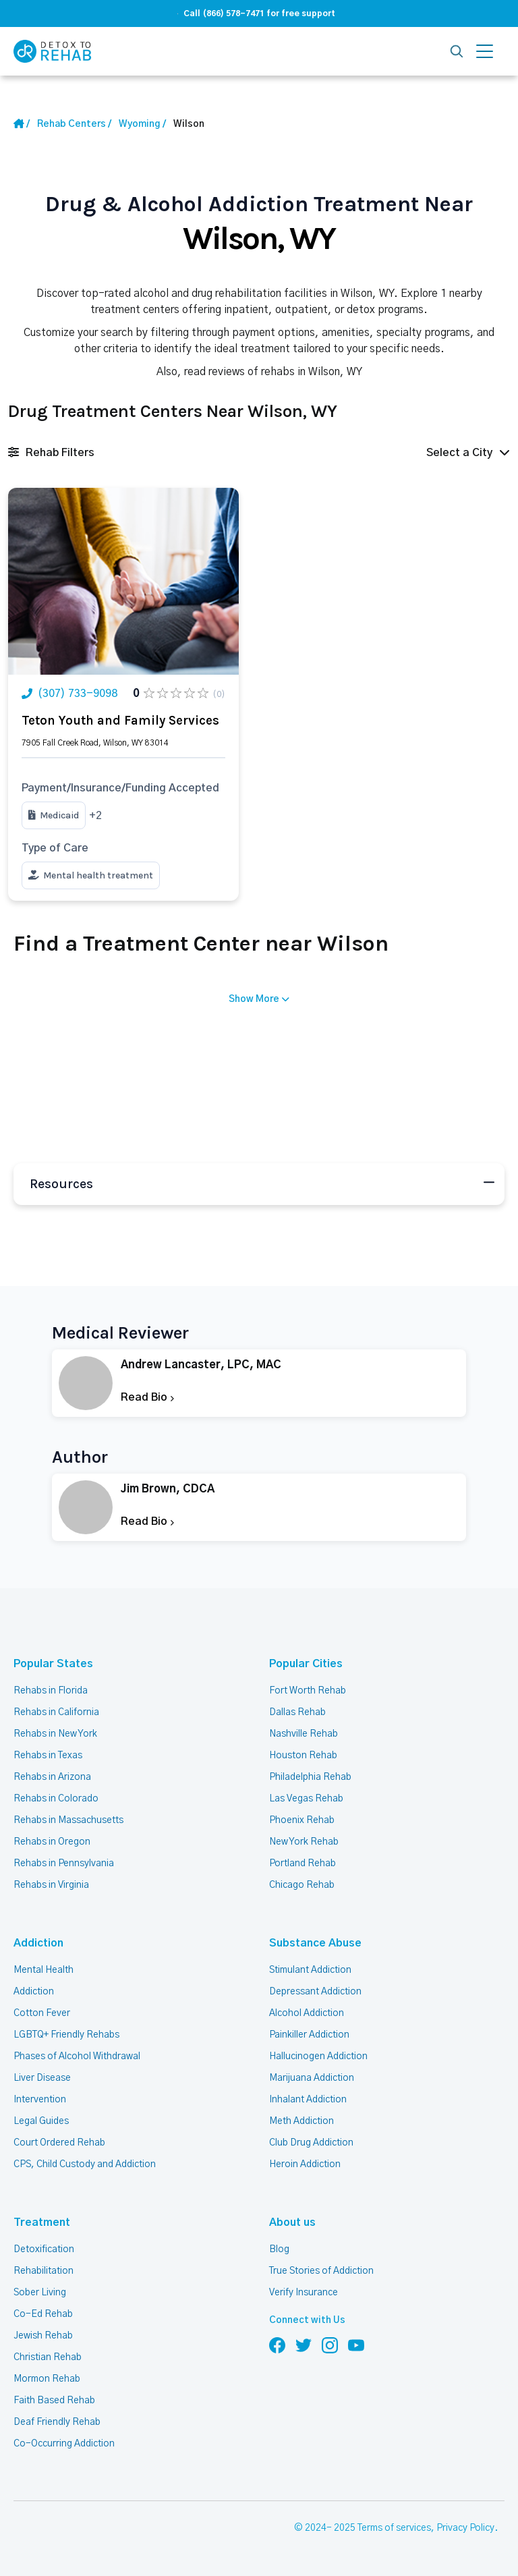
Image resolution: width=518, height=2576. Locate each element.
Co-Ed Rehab (43, 2314)
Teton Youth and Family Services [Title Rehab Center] (120, 720)
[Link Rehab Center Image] (123, 581)
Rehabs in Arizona (52, 1777)
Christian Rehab (47, 2357)
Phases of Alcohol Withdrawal (76, 2056)
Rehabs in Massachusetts (68, 1820)
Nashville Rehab (303, 1734)
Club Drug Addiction (311, 2143)
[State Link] (142, 124)
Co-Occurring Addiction (64, 2443)
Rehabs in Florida (50, 1691)
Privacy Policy (465, 2528)
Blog (279, 2249)
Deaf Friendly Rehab (56, 2422)
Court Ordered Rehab (59, 2143)
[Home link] (74, 124)
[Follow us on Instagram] (330, 2344)
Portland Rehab (302, 1863)
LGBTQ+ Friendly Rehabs (66, 2035)
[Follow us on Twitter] (303, 2344)
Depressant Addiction (315, 1991)
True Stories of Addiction (321, 2271)
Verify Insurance (303, 2292)
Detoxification (43, 2249)
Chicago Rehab (302, 1885)
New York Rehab (304, 1842)
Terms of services (394, 2528)
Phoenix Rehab (302, 1820)
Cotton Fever (41, 2013)
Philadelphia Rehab (310, 1777)
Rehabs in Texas (47, 1755)
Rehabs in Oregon (51, 1842)
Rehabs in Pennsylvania (63, 1863)
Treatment (41, 2222)
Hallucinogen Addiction (318, 2056)
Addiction (38, 1943)
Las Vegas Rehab (306, 1798)
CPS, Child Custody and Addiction (84, 2164)
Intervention (39, 2099)
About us (292, 2222)
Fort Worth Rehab (307, 1691)
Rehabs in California (56, 1712)
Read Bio (147, 1397)
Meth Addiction (301, 2121)
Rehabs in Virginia (51, 1885)
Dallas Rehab (297, 1712)
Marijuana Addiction (311, 2078)
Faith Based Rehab (54, 2400)
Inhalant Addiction (308, 2099)
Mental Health (43, 1970)
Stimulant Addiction (310, 1970)
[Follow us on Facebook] (277, 2344)
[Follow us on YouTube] (356, 2344)
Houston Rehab (303, 1755)
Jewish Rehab (43, 2336)
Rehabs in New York (55, 1734)
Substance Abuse (315, 1943)
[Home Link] (21, 124)
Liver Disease (42, 2078)
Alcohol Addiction (306, 2013)
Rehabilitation (43, 2271)
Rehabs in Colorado (55, 1798)
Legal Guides (41, 2121)
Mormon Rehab (46, 2379)
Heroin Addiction (305, 2164)
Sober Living (39, 2292)
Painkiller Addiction (309, 2035)
